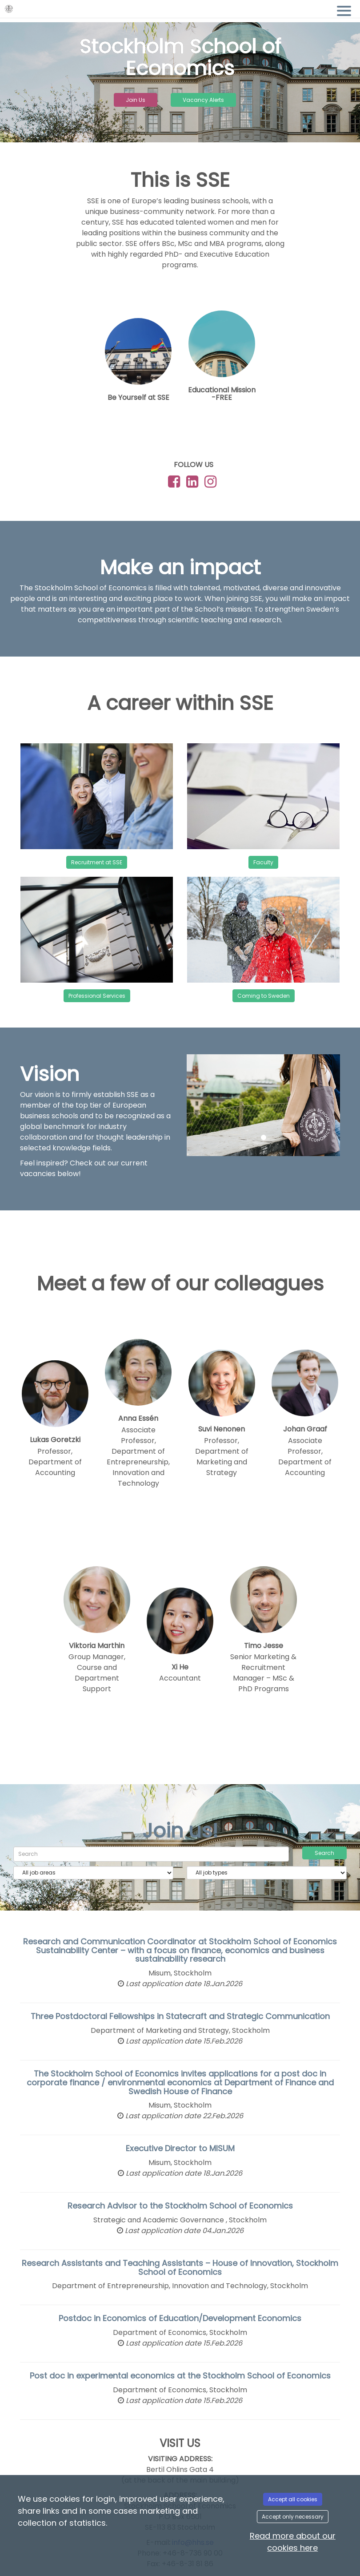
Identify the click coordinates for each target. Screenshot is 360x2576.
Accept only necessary (293, 2516)
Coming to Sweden (263, 996)
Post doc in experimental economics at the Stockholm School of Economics (180, 2375)
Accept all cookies (292, 2499)
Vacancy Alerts (203, 100)
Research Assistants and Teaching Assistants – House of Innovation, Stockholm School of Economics (180, 2268)
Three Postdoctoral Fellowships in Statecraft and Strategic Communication (180, 2016)
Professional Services (96, 996)
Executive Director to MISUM (180, 2148)
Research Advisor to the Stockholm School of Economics (180, 2205)
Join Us (135, 100)
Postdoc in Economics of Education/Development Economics (180, 2318)
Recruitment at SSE (96, 862)
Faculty (263, 862)
